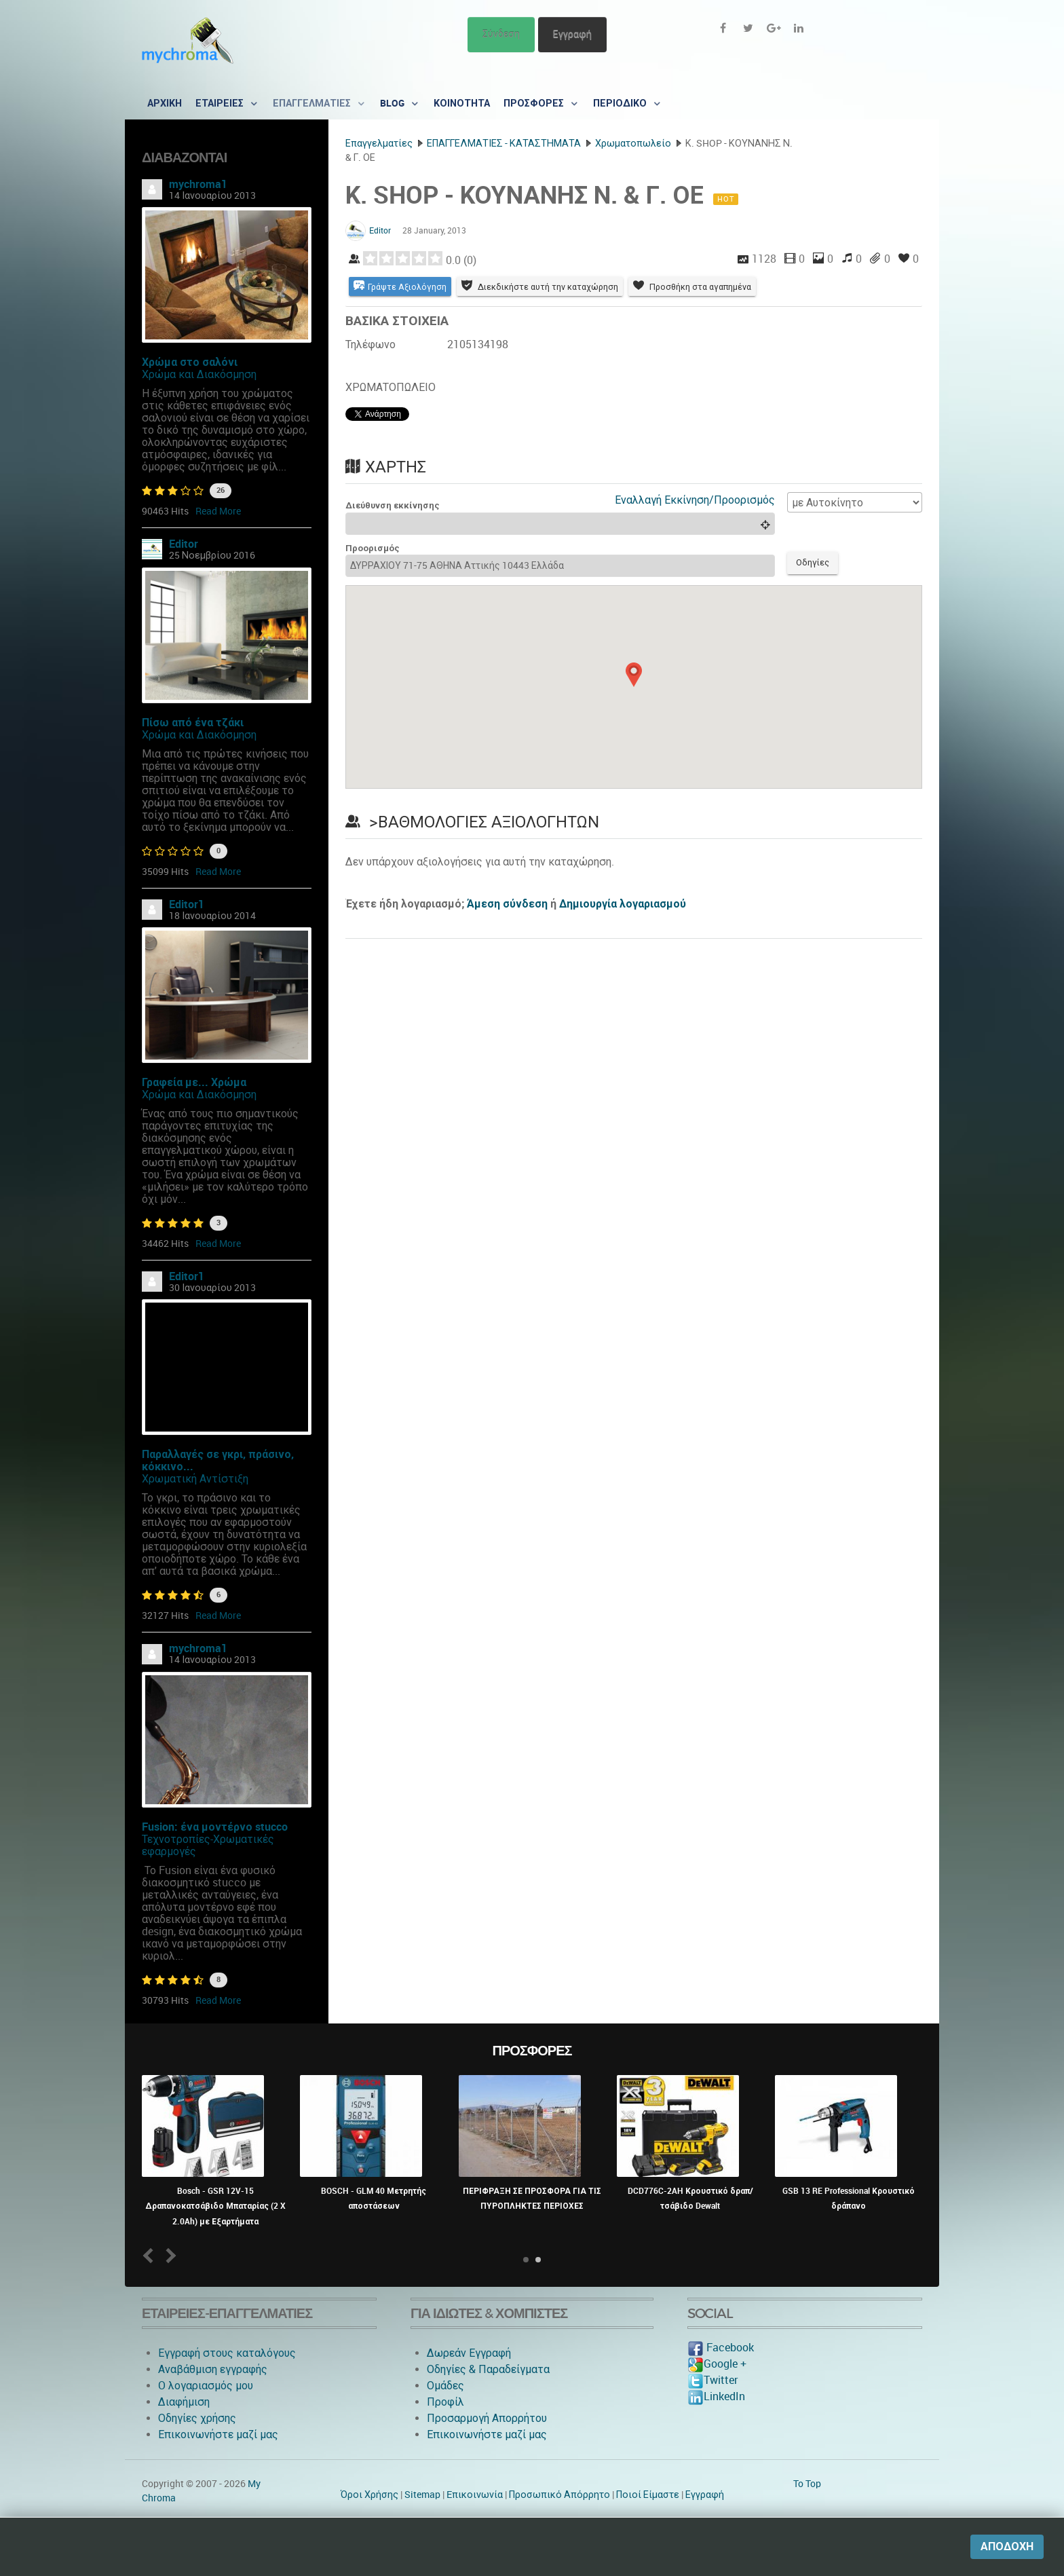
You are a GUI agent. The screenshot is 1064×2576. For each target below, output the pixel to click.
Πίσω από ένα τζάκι (193, 722)
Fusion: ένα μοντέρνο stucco (215, 1827)
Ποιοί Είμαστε (647, 2494)
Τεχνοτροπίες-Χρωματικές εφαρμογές (208, 1845)
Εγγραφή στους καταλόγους (227, 2353)
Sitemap (422, 2494)
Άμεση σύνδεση (507, 906)
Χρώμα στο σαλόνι (190, 362)
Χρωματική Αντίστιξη (195, 1478)
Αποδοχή (1007, 2546)
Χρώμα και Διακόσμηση (199, 374)
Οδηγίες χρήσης (197, 2418)
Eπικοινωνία (474, 2494)
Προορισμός (372, 549)
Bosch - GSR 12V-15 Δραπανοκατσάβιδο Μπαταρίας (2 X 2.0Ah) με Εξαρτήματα (215, 2206)
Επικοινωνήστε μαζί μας (218, 2434)
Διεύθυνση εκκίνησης (392, 507)
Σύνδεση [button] (501, 34)
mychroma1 (198, 184)
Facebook (720, 2347)
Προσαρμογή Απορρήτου (487, 2418)
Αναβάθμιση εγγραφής (212, 2369)
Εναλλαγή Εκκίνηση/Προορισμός (695, 501)
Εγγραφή (572, 34)
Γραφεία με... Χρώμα (194, 1082)
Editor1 (186, 904)
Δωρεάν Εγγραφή (469, 2353)
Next (168, 2255)
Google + (716, 2363)
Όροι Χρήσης (369, 2494)
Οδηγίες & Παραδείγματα (488, 2369)
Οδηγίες (814, 565)
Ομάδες (445, 2385)
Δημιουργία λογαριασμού (622, 906)
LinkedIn (716, 2396)
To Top (807, 2484)
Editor (183, 544)
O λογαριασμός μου (205, 2385)
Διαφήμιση (184, 2401)
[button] (634, 677)
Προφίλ (445, 2401)
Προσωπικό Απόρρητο (559, 2494)
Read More (218, 511)
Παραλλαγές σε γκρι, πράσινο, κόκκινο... (218, 1460)
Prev (151, 2255)
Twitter (712, 2380)
